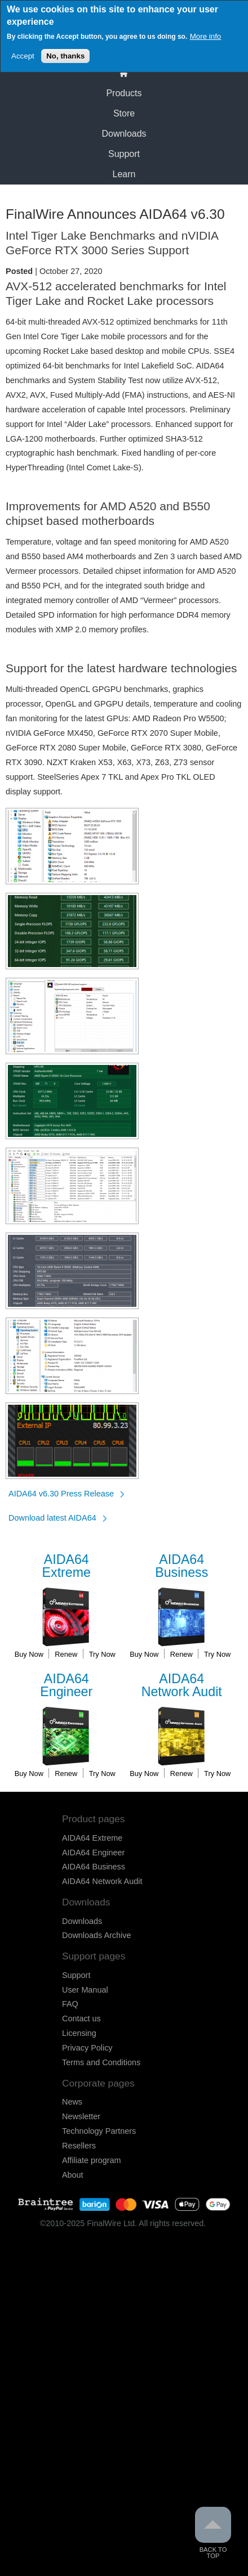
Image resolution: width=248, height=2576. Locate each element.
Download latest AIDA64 (52, 1517)
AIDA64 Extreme (92, 1837)
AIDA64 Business (93, 1866)
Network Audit (181, 1686)
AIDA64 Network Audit (102, 1881)
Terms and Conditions (101, 2062)
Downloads (123, 133)
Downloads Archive (96, 1935)
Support (124, 154)
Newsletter (81, 2116)
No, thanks (65, 52)
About (72, 2174)
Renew (66, 1654)
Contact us (81, 2018)
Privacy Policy (87, 2047)
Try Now (102, 1654)
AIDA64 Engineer (93, 1852)
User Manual (85, 1989)
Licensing (79, 2033)
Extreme (66, 1566)
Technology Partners (99, 2131)
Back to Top (213, 2533)
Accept (22, 52)
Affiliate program (91, 2160)
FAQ (70, 2003)
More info (206, 33)
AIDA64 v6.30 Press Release (61, 1493)
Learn (124, 174)
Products (123, 93)
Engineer (66, 1686)
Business (181, 1566)
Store (124, 113)
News (72, 2101)
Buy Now (29, 1654)
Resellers (79, 2145)
